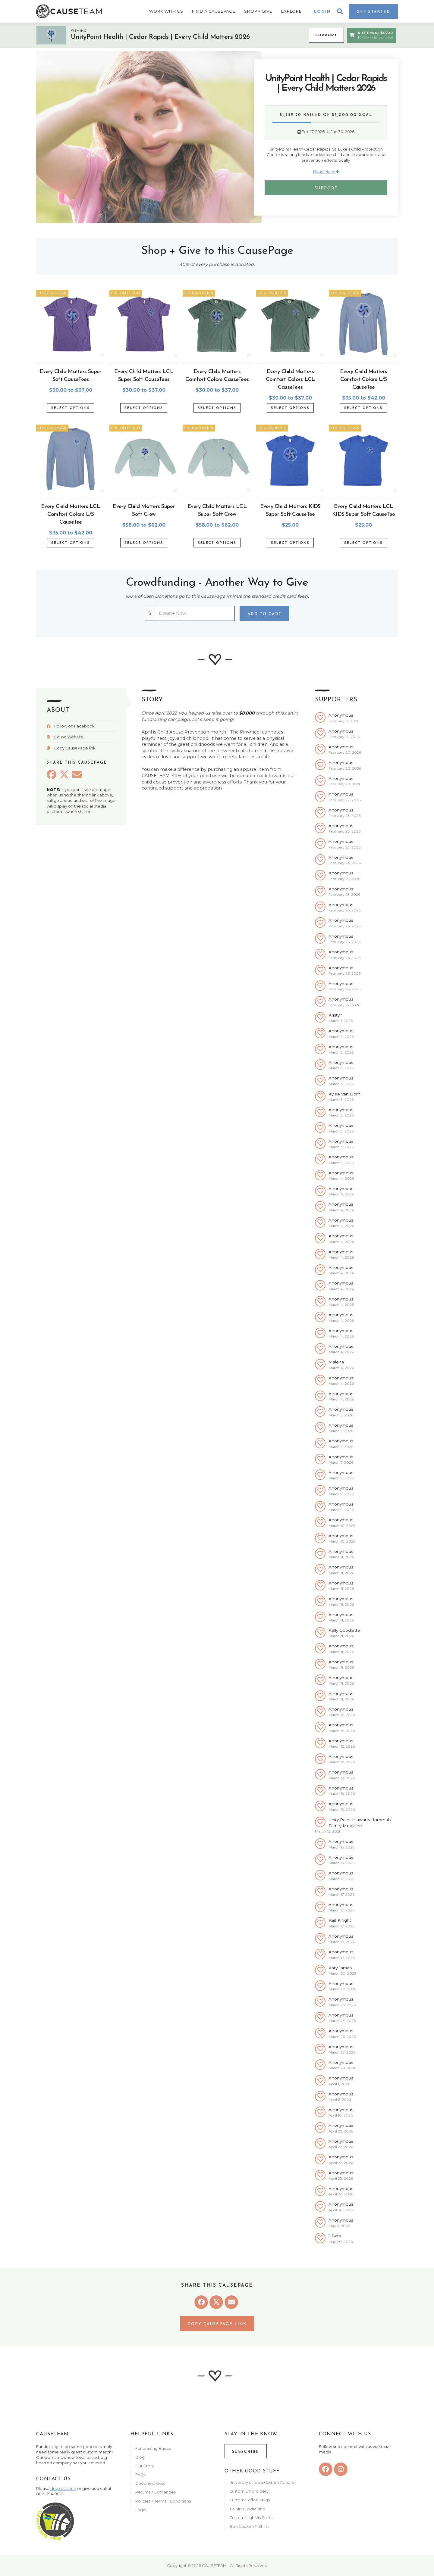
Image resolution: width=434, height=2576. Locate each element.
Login (322, 11)
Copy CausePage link (74, 748)
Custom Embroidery (249, 2491)
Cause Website (68, 737)
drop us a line (63, 2488)
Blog (140, 2457)
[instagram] (341, 2469)
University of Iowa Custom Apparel (262, 2482)
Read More (326, 171)
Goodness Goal (150, 2483)
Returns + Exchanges (155, 2492)
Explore (291, 11)
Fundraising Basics (153, 2448)
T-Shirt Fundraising (247, 2509)
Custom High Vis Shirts (251, 2517)
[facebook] (325, 2469)
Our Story (144, 2466)
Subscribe (245, 2452)
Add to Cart (264, 614)
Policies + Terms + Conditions (163, 2501)
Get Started (373, 12)
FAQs (140, 2474)
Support (326, 35)
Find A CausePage (213, 11)
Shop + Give (258, 11)
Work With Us (166, 11)
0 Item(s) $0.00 (371, 35)
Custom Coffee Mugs (249, 2500)
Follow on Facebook (74, 726)
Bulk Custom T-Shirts (249, 2526)
